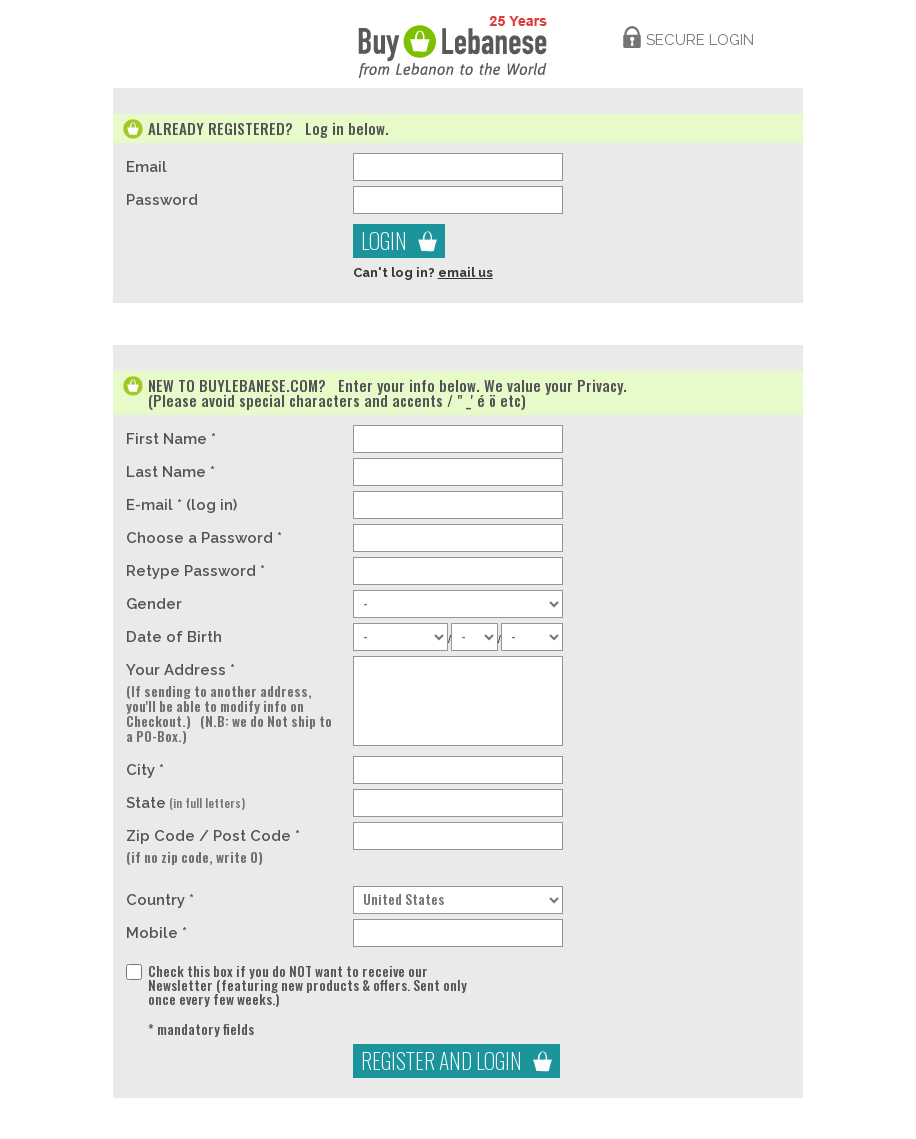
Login (384, 240)
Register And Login (441, 1060)
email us (465, 272)
